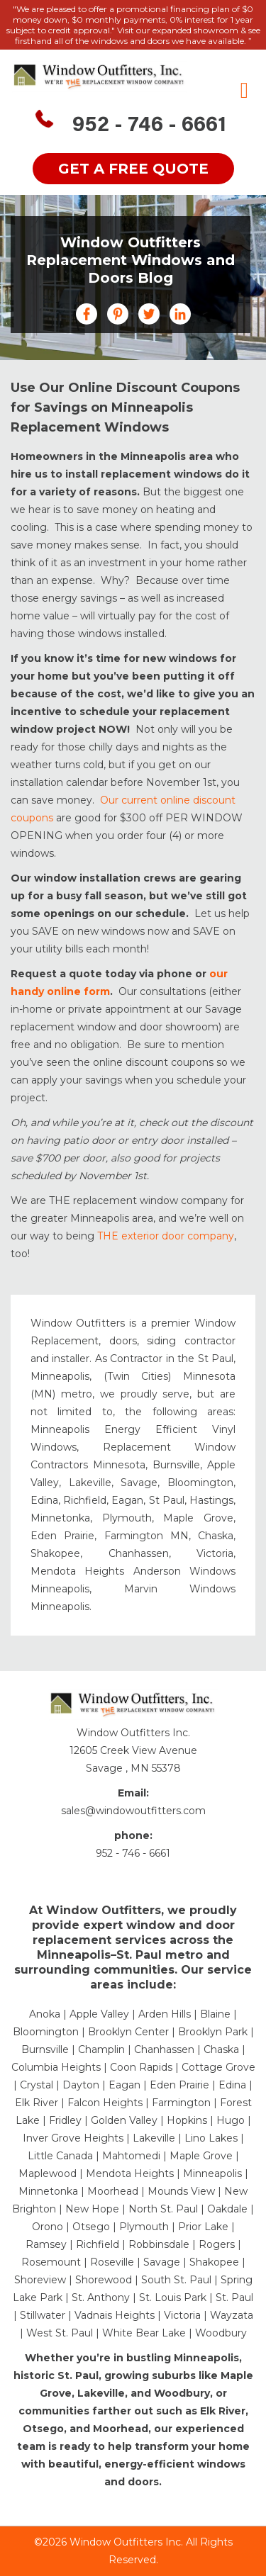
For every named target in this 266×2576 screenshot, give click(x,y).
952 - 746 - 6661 (149, 126)
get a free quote (133, 168)
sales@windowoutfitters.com (133, 1810)
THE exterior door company (165, 1236)
